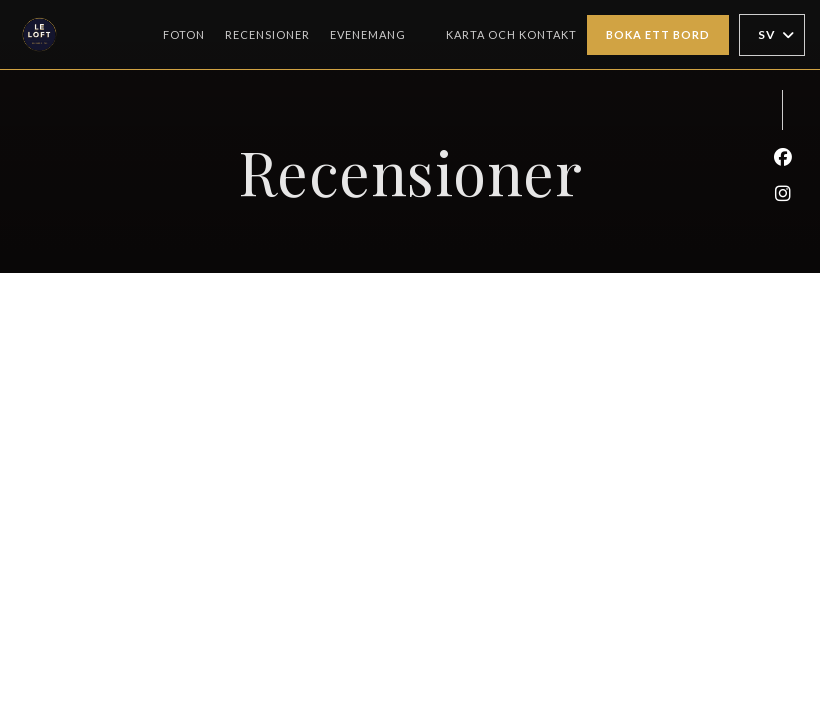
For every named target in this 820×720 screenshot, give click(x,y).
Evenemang (368, 34)
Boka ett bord (658, 34)
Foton (184, 34)
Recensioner (267, 34)
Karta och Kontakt (511, 34)
